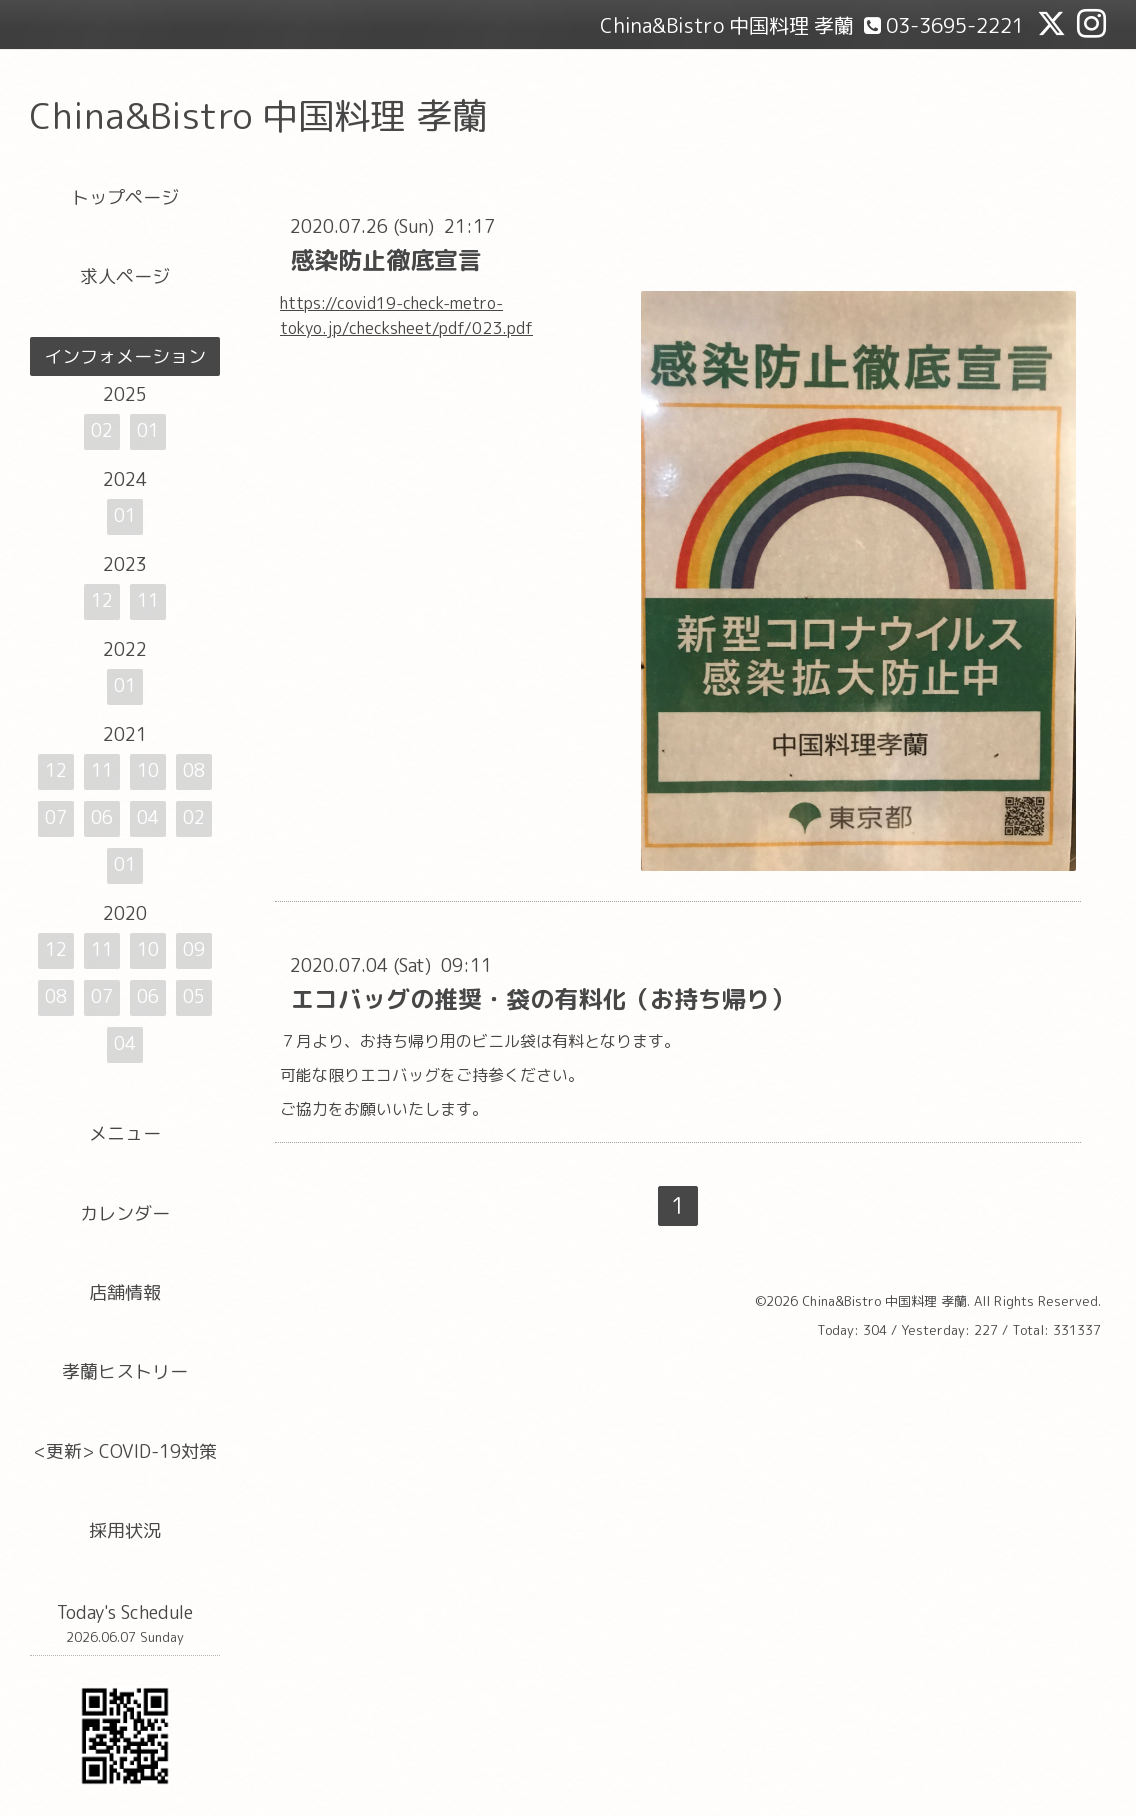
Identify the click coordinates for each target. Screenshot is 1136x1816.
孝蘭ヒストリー (125, 1371)
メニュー (125, 1133)
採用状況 (125, 1530)
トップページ (125, 197)
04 (148, 817)
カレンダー (125, 1213)
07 (56, 817)
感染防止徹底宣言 (386, 260)
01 (148, 430)
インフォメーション (125, 356)
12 (102, 600)
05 (194, 996)
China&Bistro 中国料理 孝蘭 (259, 115)
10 (148, 770)
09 (194, 949)
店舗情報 (125, 1292)
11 (148, 600)
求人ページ (125, 276)
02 (102, 430)
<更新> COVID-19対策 (125, 1451)
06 (102, 817)
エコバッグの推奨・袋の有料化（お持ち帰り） (542, 999)
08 (194, 770)
